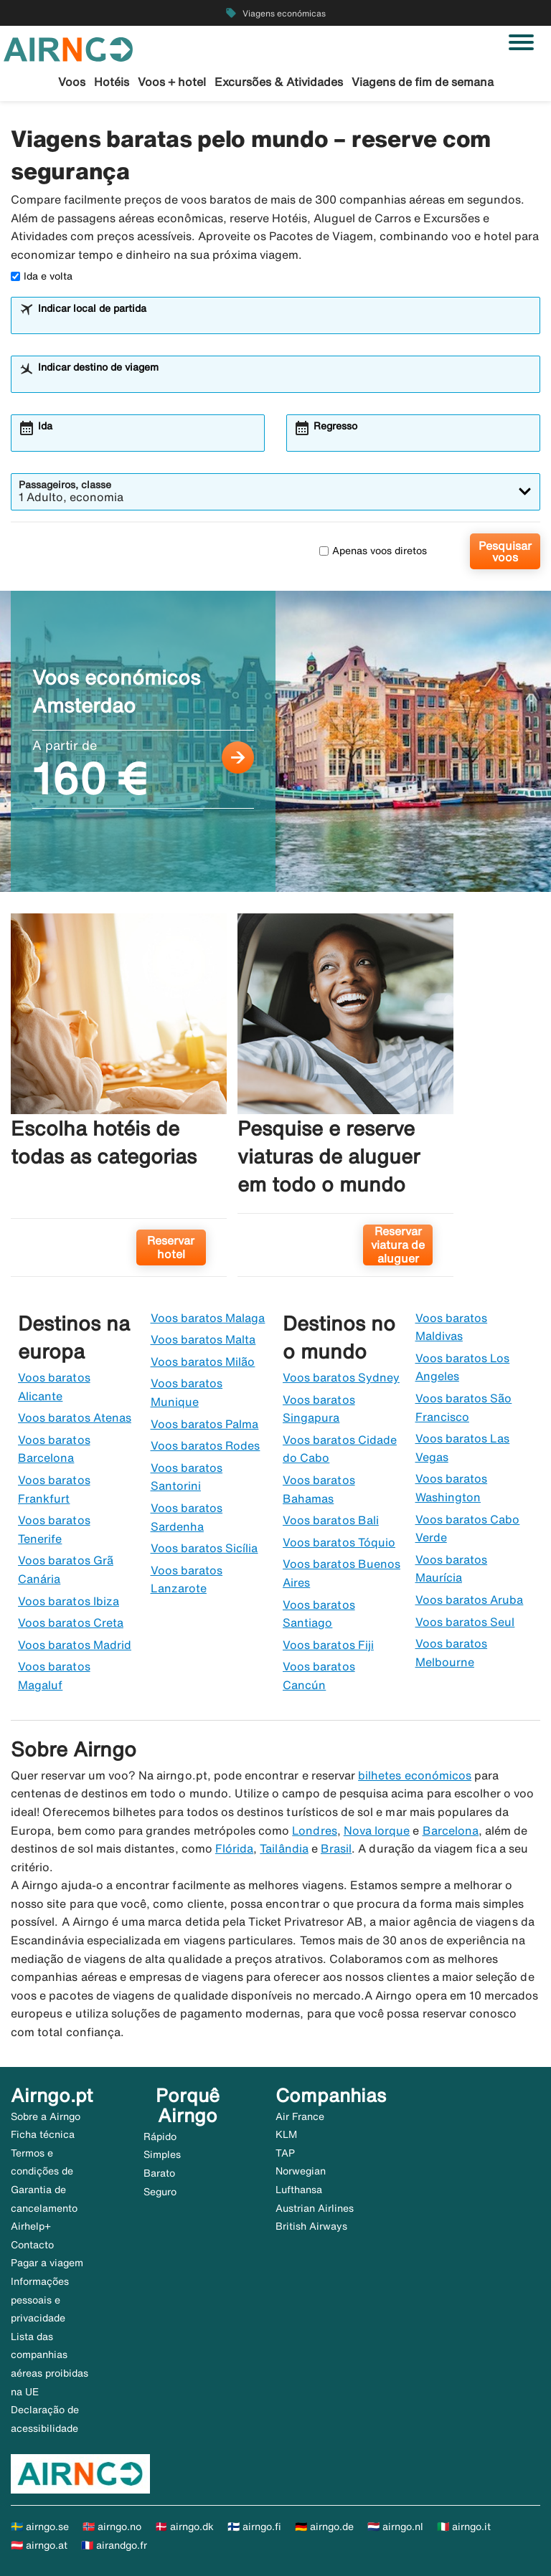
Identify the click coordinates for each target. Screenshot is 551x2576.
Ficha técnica (43, 2134)
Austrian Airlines (315, 2208)
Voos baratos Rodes (205, 1445)
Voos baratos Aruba (469, 1599)
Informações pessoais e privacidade (40, 2299)
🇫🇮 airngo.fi (254, 2527)
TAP (285, 2153)
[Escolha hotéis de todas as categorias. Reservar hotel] (119, 1100)
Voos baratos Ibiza (68, 1601)
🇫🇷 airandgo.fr (114, 2545)
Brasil (336, 1848)
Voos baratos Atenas (74, 1417)
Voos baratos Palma (205, 1424)
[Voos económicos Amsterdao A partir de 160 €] (275, 741)
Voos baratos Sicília (204, 1548)
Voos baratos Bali (331, 1520)
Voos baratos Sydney (341, 1377)
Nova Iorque (377, 1830)
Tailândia (284, 1848)
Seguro (159, 2192)
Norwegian (301, 2171)
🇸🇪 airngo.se (40, 2527)
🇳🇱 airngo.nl (395, 2527)
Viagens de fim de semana (423, 81)
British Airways (311, 2226)
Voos (71, 81)
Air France (300, 2116)
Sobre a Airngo (45, 2116)
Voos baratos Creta (70, 1622)
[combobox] (284, 322)
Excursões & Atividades (279, 81)
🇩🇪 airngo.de (324, 2527)
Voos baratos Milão (203, 1361)
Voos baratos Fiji (328, 1644)
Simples (162, 2154)
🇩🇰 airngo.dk (184, 2527)
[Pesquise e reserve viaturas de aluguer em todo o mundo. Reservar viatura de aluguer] (345, 1100)
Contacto (32, 2245)
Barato (159, 2173)
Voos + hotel (172, 81)
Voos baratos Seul (465, 1621)
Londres (314, 1830)
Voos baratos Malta (203, 1339)
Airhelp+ (31, 2226)
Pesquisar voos (505, 551)
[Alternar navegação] (521, 42)
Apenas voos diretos (373, 551)
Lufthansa (299, 2190)
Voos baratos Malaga (208, 1317)
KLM (286, 2134)
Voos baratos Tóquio (339, 1542)
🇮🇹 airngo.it (464, 2527)
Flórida (234, 1848)
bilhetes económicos (414, 1775)
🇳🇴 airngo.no (112, 2527)
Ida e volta (41, 276)
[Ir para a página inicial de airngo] (68, 48)
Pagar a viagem (47, 2263)
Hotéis (111, 81)
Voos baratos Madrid (74, 1644)
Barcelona (451, 1830)
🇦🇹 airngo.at (39, 2545)
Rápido (159, 2136)
